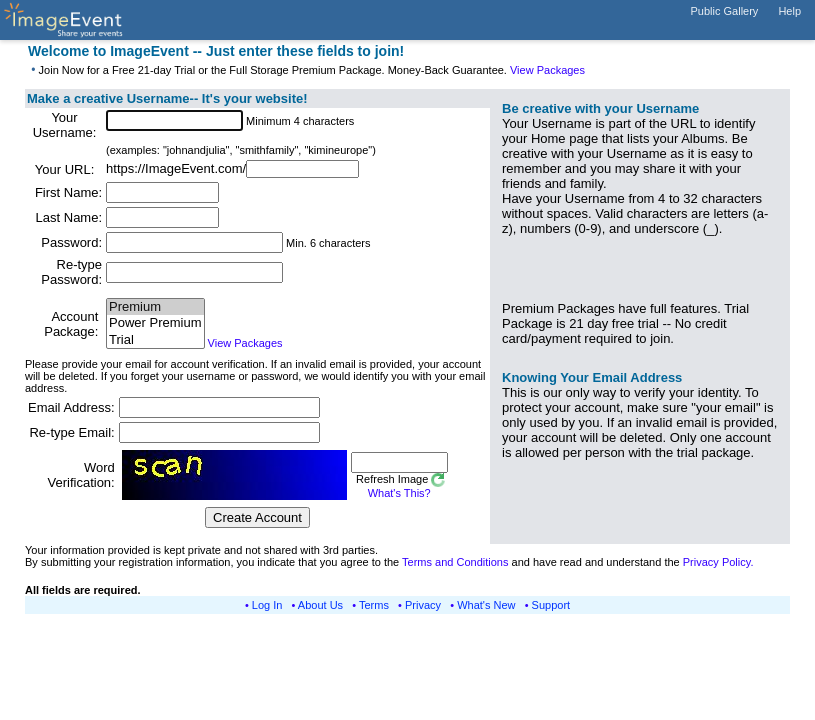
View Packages (547, 70)
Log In (267, 605)
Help (789, 11)
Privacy (423, 605)
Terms (374, 605)
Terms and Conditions (455, 562)
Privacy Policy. (718, 562)
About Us (320, 605)
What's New (486, 605)
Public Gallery (725, 11)
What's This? (399, 493)
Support (551, 605)
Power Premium (155, 323)
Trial (155, 340)
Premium (155, 307)
